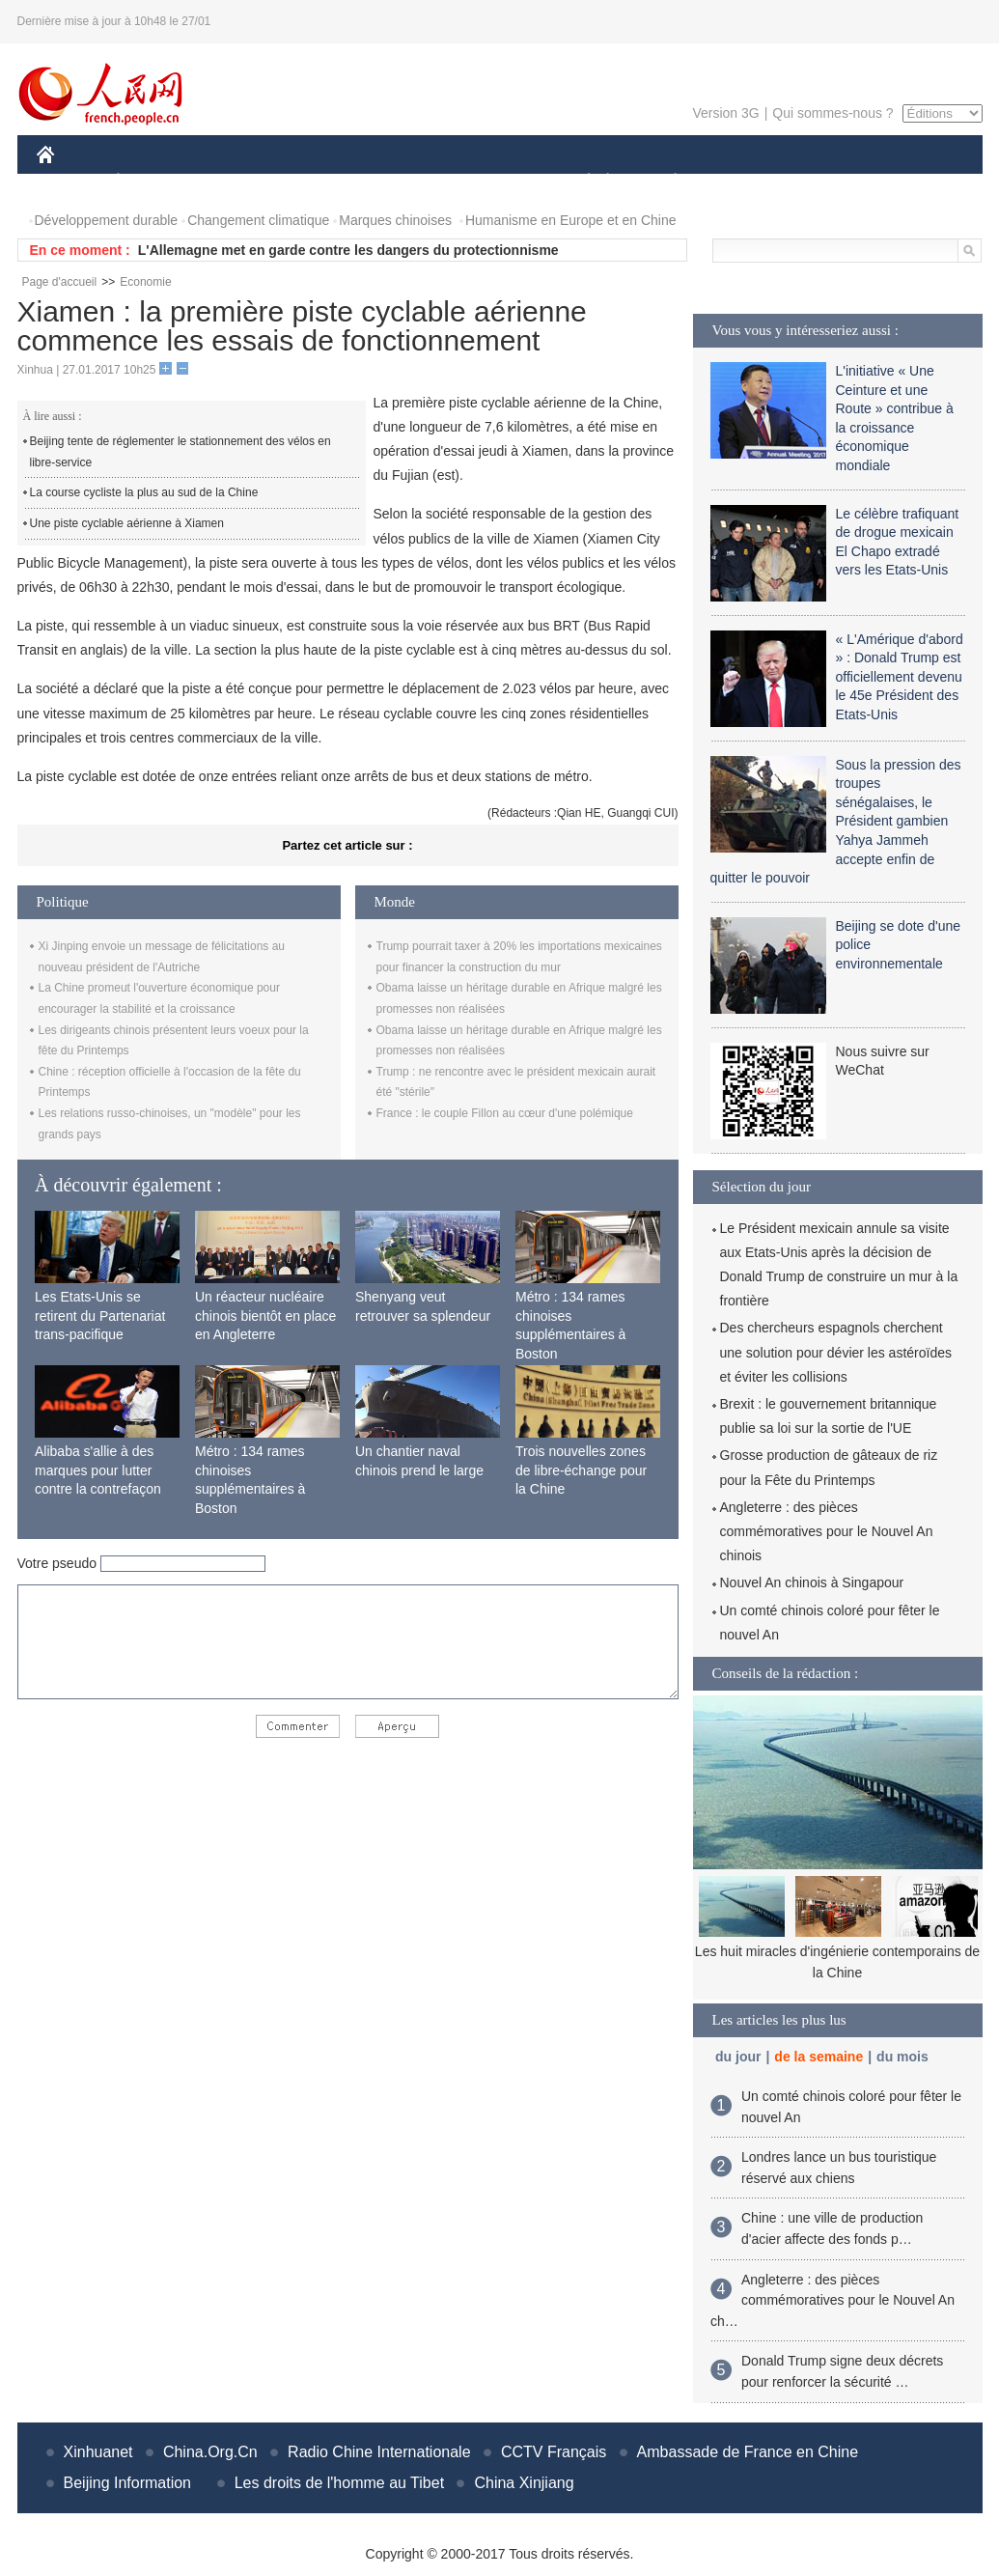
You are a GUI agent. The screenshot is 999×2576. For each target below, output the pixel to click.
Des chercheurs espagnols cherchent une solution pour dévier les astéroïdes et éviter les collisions (836, 1352)
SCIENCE (407, 182)
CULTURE (494, 182)
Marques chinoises (395, 220)
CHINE (70, 182)
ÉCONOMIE (152, 182)
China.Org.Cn (210, 2452)
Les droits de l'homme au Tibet (339, 2483)
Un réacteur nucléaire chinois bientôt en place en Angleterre (265, 1315)
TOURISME (825, 182)
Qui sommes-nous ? (832, 113)
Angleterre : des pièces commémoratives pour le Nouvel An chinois (826, 1531)
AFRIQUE (323, 182)
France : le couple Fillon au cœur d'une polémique (504, 1113)
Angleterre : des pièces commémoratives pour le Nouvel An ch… (832, 2300)
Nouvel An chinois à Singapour (812, 1582)
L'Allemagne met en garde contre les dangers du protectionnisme (348, 250)
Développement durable (107, 220)
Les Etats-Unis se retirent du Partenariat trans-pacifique (100, 1315)
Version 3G (725, 113)
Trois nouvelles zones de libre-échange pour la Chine (581, 1470)
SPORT (742, 182)
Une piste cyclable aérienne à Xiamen (127, 523)
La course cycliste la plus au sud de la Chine (144, 492)
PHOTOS (913, 182)
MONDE (241, 182)
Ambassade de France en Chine (747, 2452)
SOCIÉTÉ (580, 182)
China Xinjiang (523, 2483)
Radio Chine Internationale (379, 2452)
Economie (145, 282)
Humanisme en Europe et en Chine (571, 220)
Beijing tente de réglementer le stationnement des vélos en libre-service (180, 451)
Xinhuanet (98, 2452)
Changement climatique (258, 220)
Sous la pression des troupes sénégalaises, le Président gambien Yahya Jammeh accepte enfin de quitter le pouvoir (835, 821)
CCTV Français (553, 2452)
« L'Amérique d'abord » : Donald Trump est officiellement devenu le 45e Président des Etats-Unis (899, 676)
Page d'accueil (59, 282)
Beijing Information (128, 2483)
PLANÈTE (665, 182)
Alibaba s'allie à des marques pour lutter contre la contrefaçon (98, 1470)
